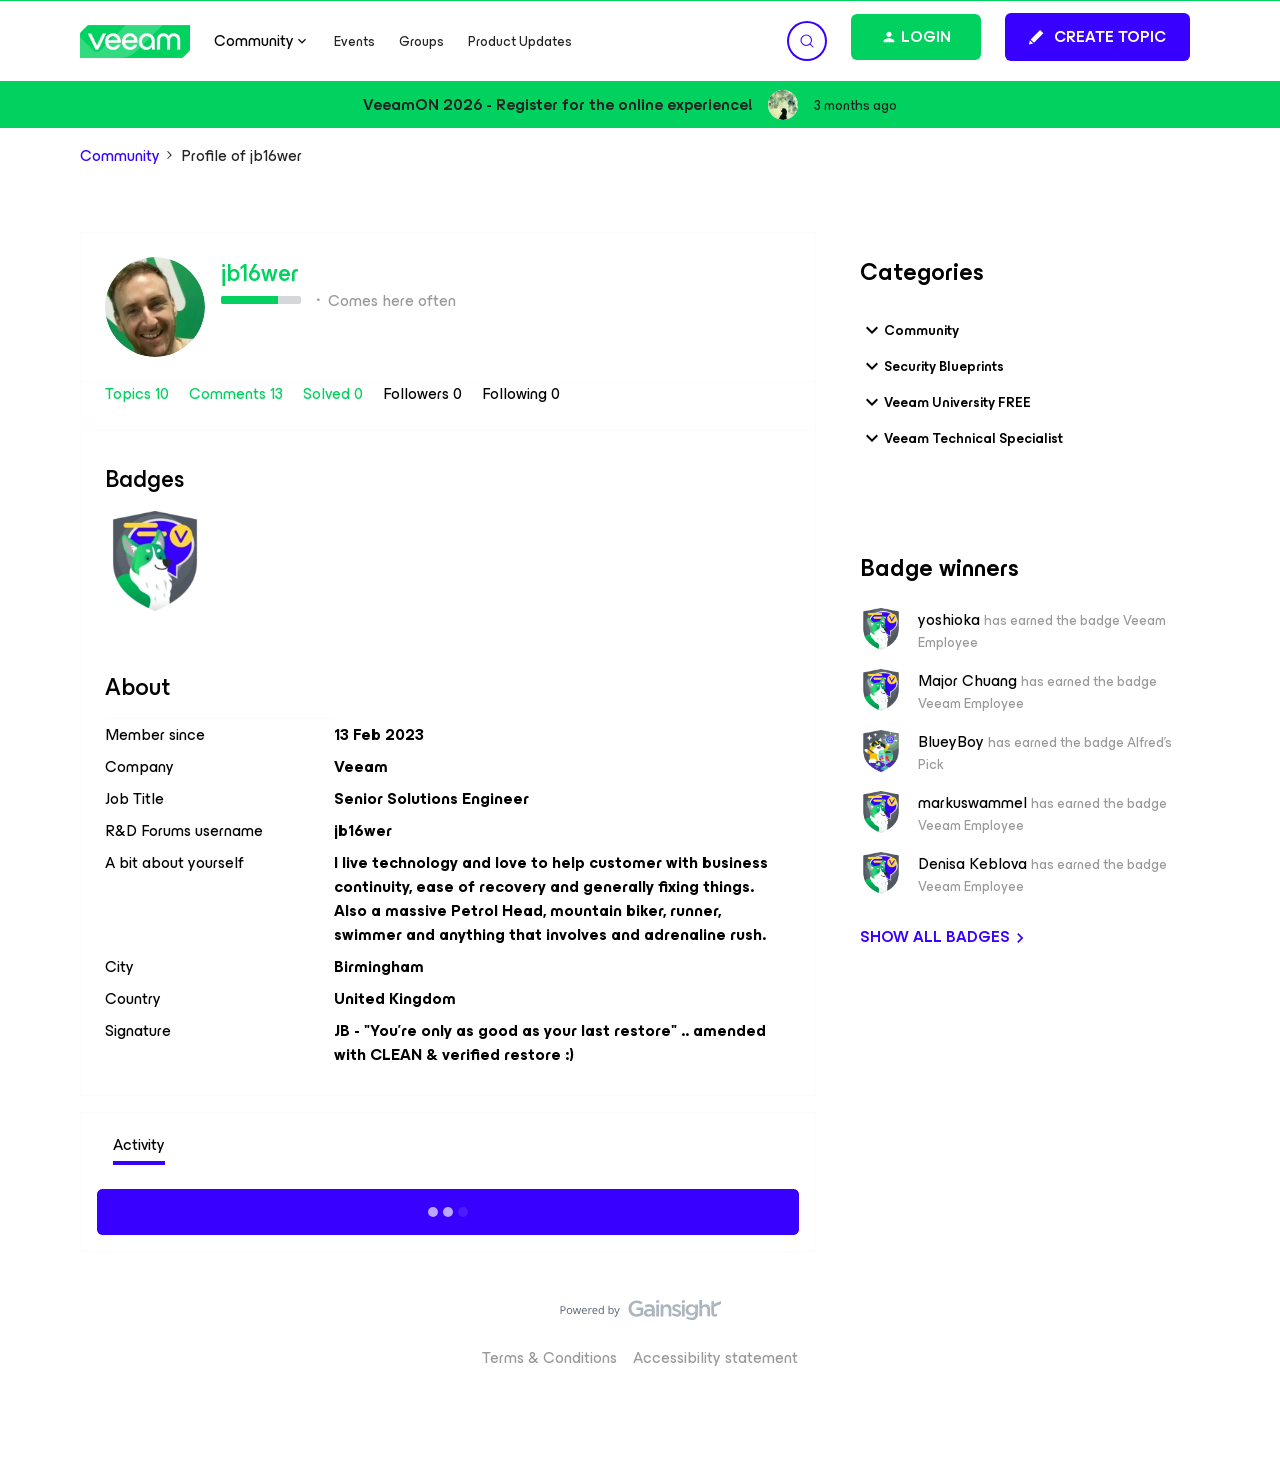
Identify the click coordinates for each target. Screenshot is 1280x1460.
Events (354, 41)
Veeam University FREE (945, 402)
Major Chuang (967, 681)
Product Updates (520, 41)
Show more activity (448, 1209)
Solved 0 (335, 393)
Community (120, 156)
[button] (1097, 37)
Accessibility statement (715, 1357)
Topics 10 (139, 393)
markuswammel (972, 803)
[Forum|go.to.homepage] (135, 41)
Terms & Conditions (549, 1357)
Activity (139, 1144)
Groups (421, 41)
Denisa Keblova (972, 864)
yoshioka (949, 620)
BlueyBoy (951, 742)
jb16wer (260, 273)
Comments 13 (238, 393)
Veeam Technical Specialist (961, 438)
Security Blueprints (932, 366)
